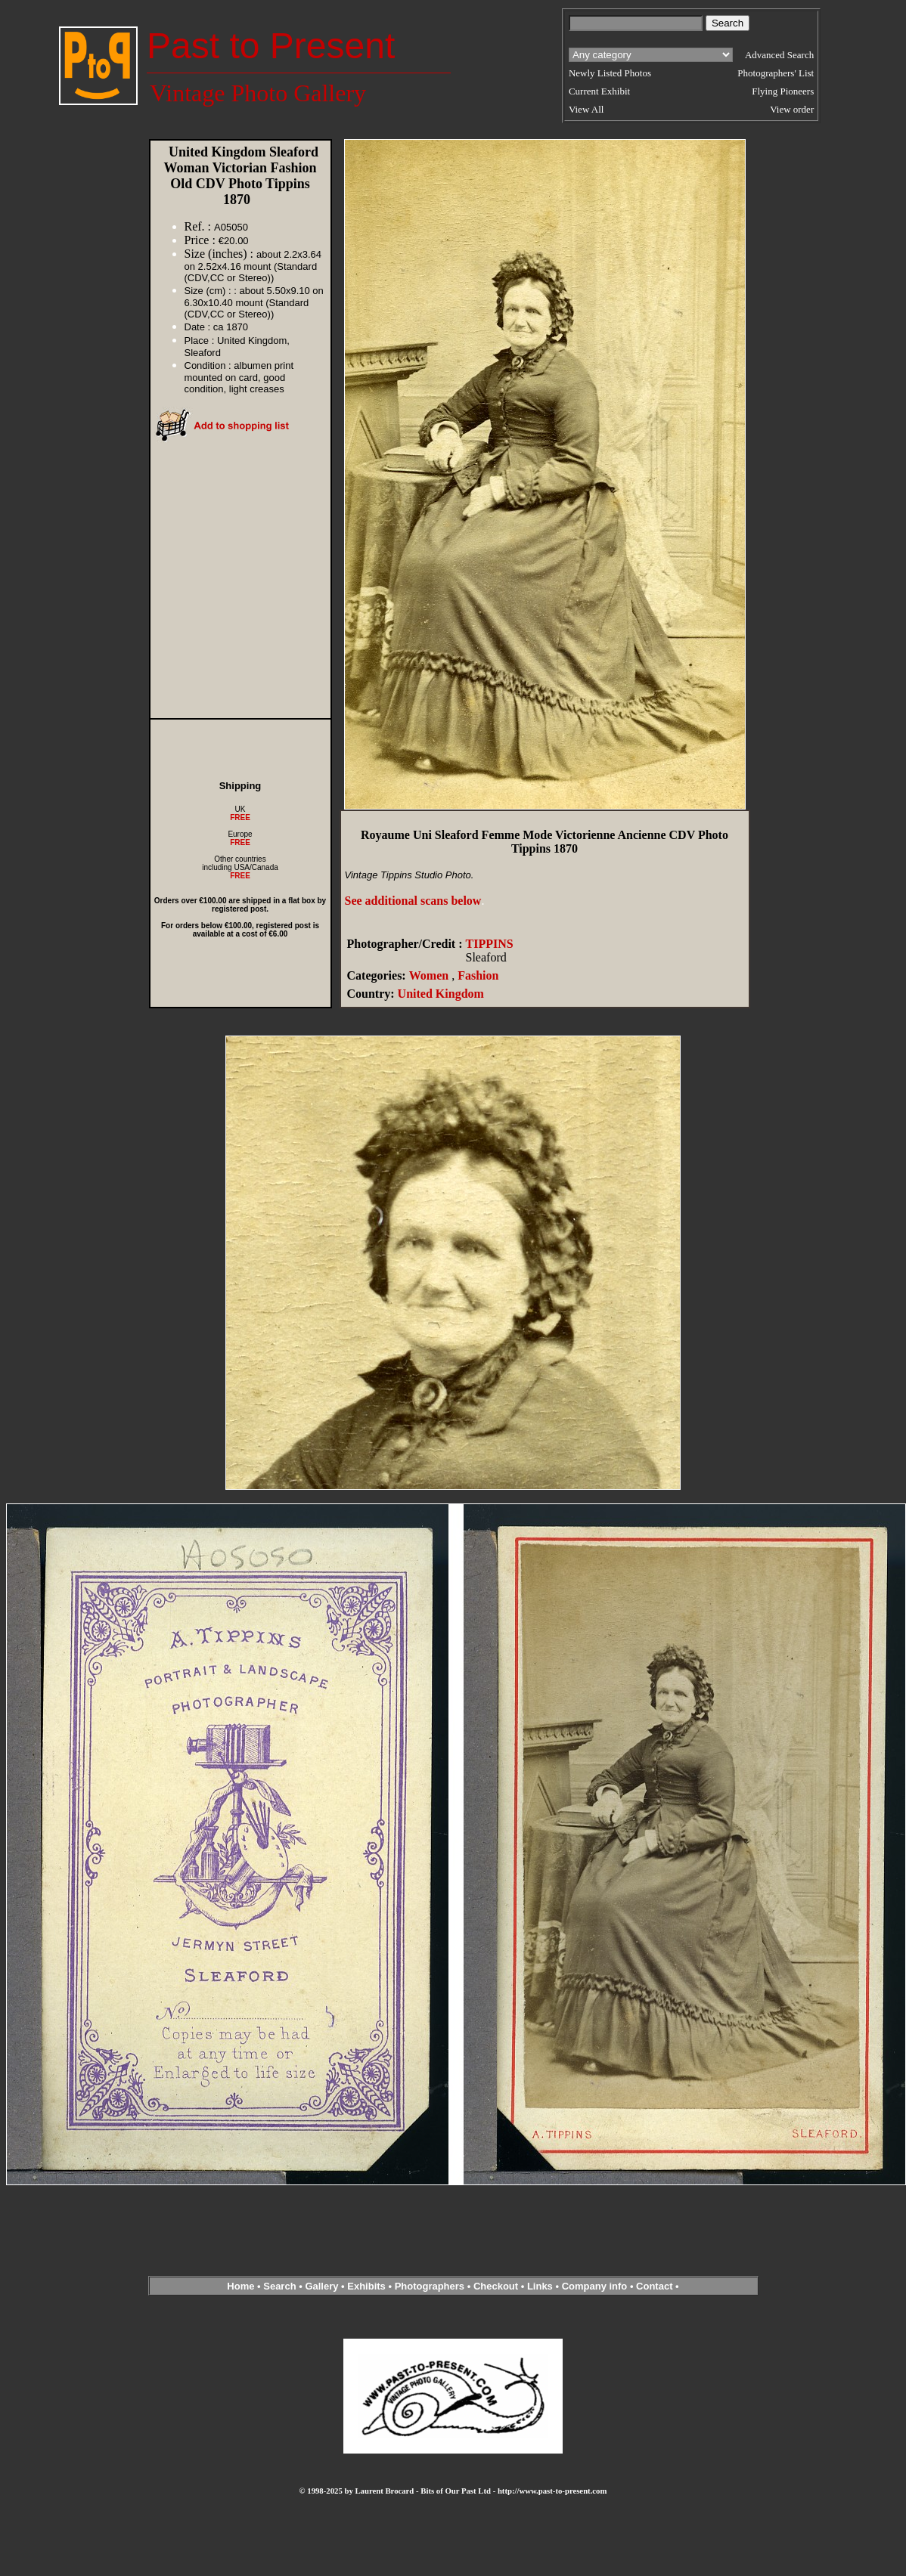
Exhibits (366, 2286)
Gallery (321, 2286)
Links (540, 2286)
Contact (654, 2286)
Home (240, 2286)
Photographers (429, 2286)
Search (279, 2286)
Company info (596, 2286)
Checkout (495, 2286)
